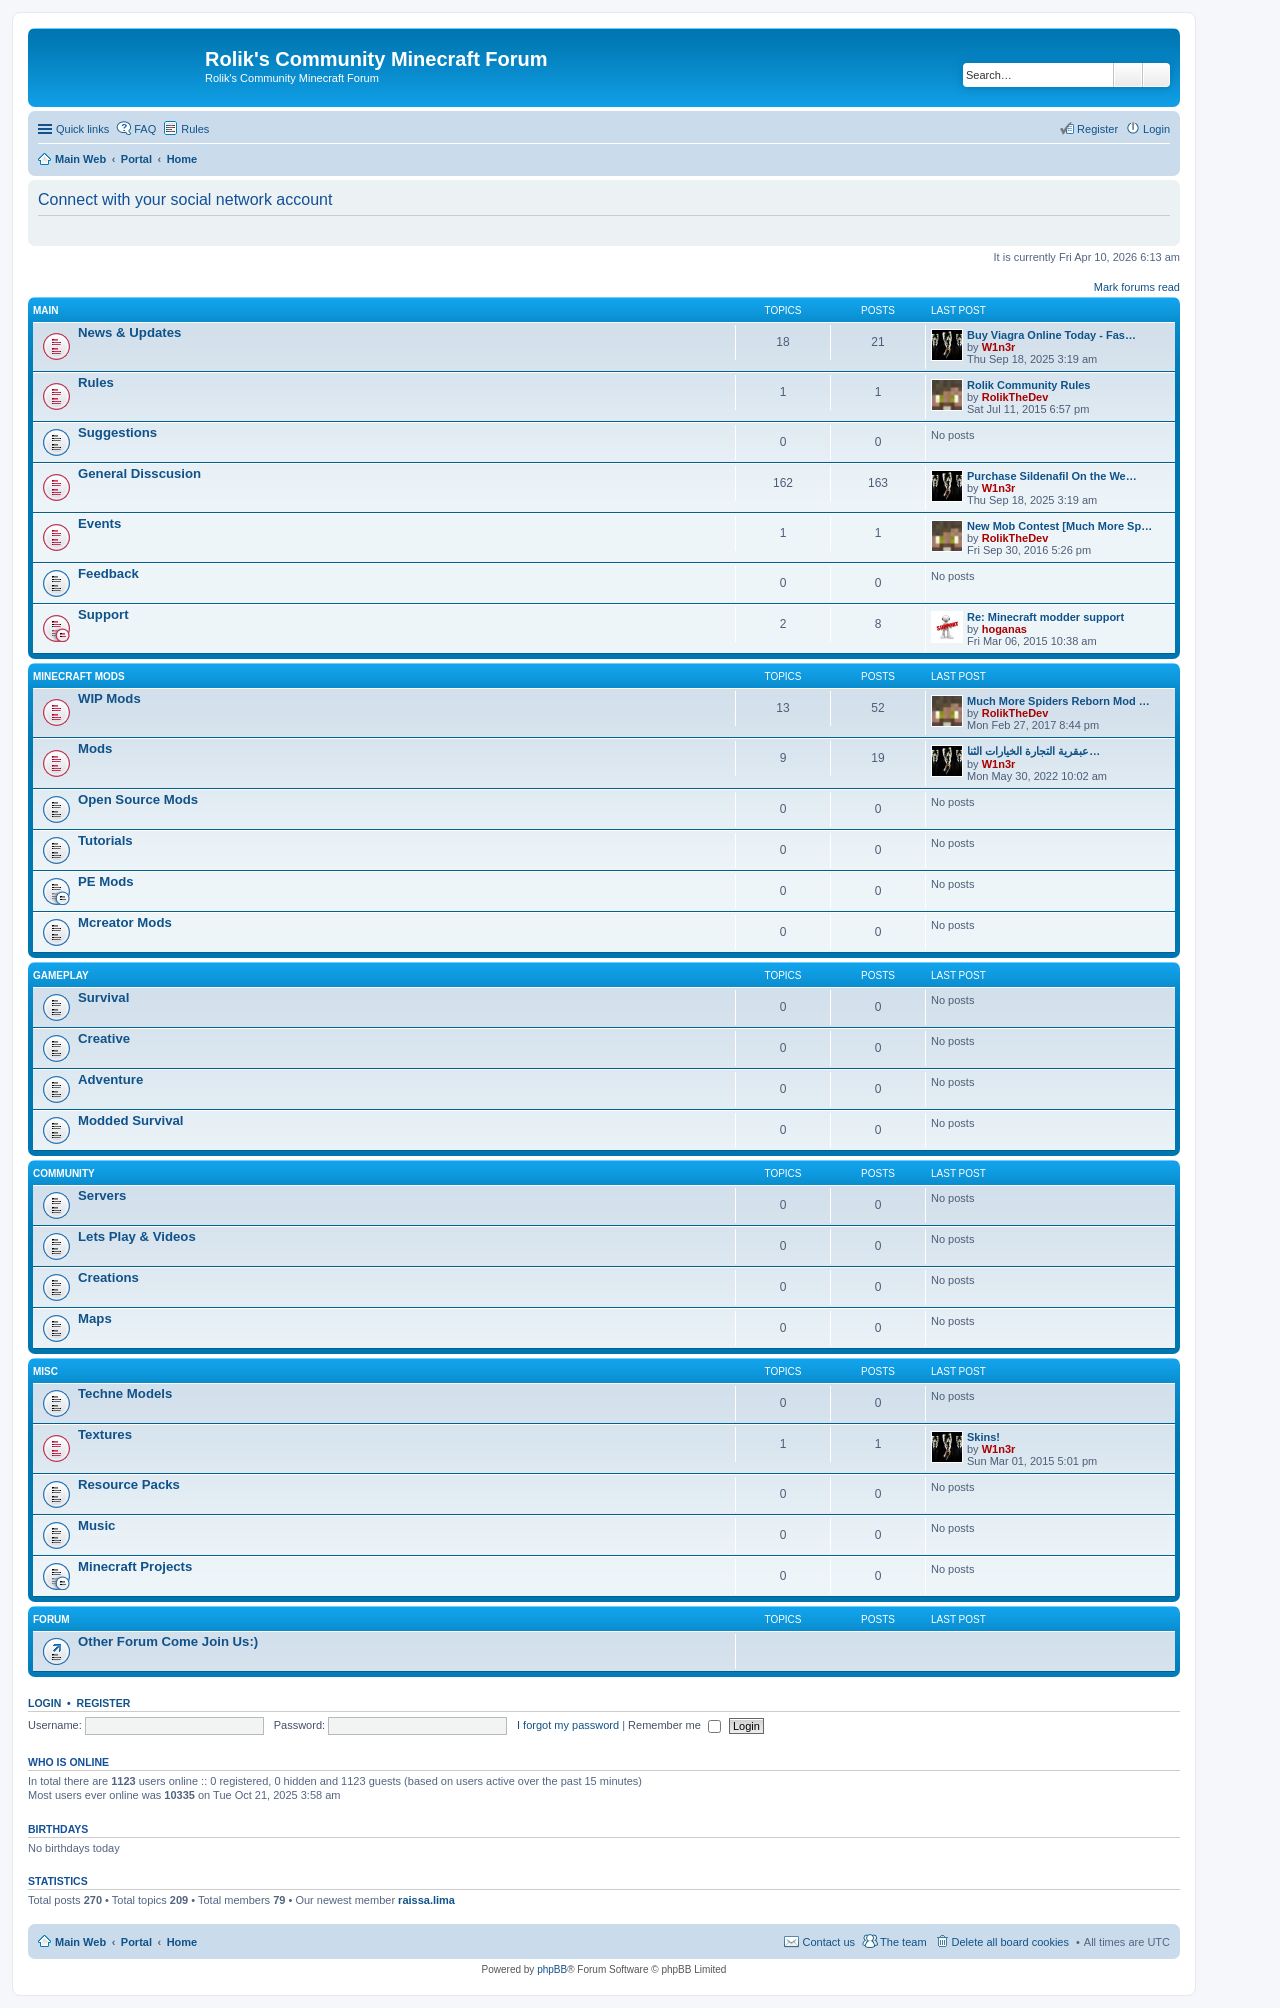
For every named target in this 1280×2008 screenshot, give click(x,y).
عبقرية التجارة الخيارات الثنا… (1033, 751)
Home (182, 1942)
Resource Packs (129, 1484)
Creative (104, 1038)
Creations (108, 1277)
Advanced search (1156, 75)
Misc (45, 1371)
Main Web (80, 1942)
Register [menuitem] (1097, 129)
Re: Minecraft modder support (1045, 617)
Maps (95, 1318)
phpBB (552, 1969)
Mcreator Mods (125, 922)
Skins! (983, 1437)
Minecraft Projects (135, 1566)
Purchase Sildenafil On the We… (1052, 476)
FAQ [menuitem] (145, 129)
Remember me (674, 1725)
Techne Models (125, 1393)
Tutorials (105, 840)
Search (1128, 75)
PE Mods (106, 881)
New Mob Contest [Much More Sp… (1059, 526)
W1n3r (999, 347)
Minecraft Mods (79, 676)
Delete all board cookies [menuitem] (1010, 1942)
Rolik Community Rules (1028, 385)
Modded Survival (131, 1120)
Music (96, 1525)
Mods (95, 748)
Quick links (82, 129)
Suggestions (117, 432)
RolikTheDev (1015, 397)
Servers (102, 1195)
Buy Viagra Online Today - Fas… (1051, 335)
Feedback (108, 573)
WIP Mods (109, 698)
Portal (136, 159)
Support (103, 614)
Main (46, 310)
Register (104, 1703)
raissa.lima (426, 1900)
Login (44, 1703)
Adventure (110, 1079)
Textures (105, 1434)
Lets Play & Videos (137, 1236)
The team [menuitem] (903, 1942)
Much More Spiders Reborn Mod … (1058, 701)
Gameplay (61, 975)
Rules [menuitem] (195, 129)
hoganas (1004, 629)
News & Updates (129, 332)
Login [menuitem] (1156, 129)
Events (99, 523)
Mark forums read (1137, 287)
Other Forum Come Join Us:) (168, 1641)
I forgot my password (568, 1725)
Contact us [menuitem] (828, 1942)
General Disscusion (139, 473)
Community (64, 1173)
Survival (103, 997)
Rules (96, 382)
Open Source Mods (138, 799)
